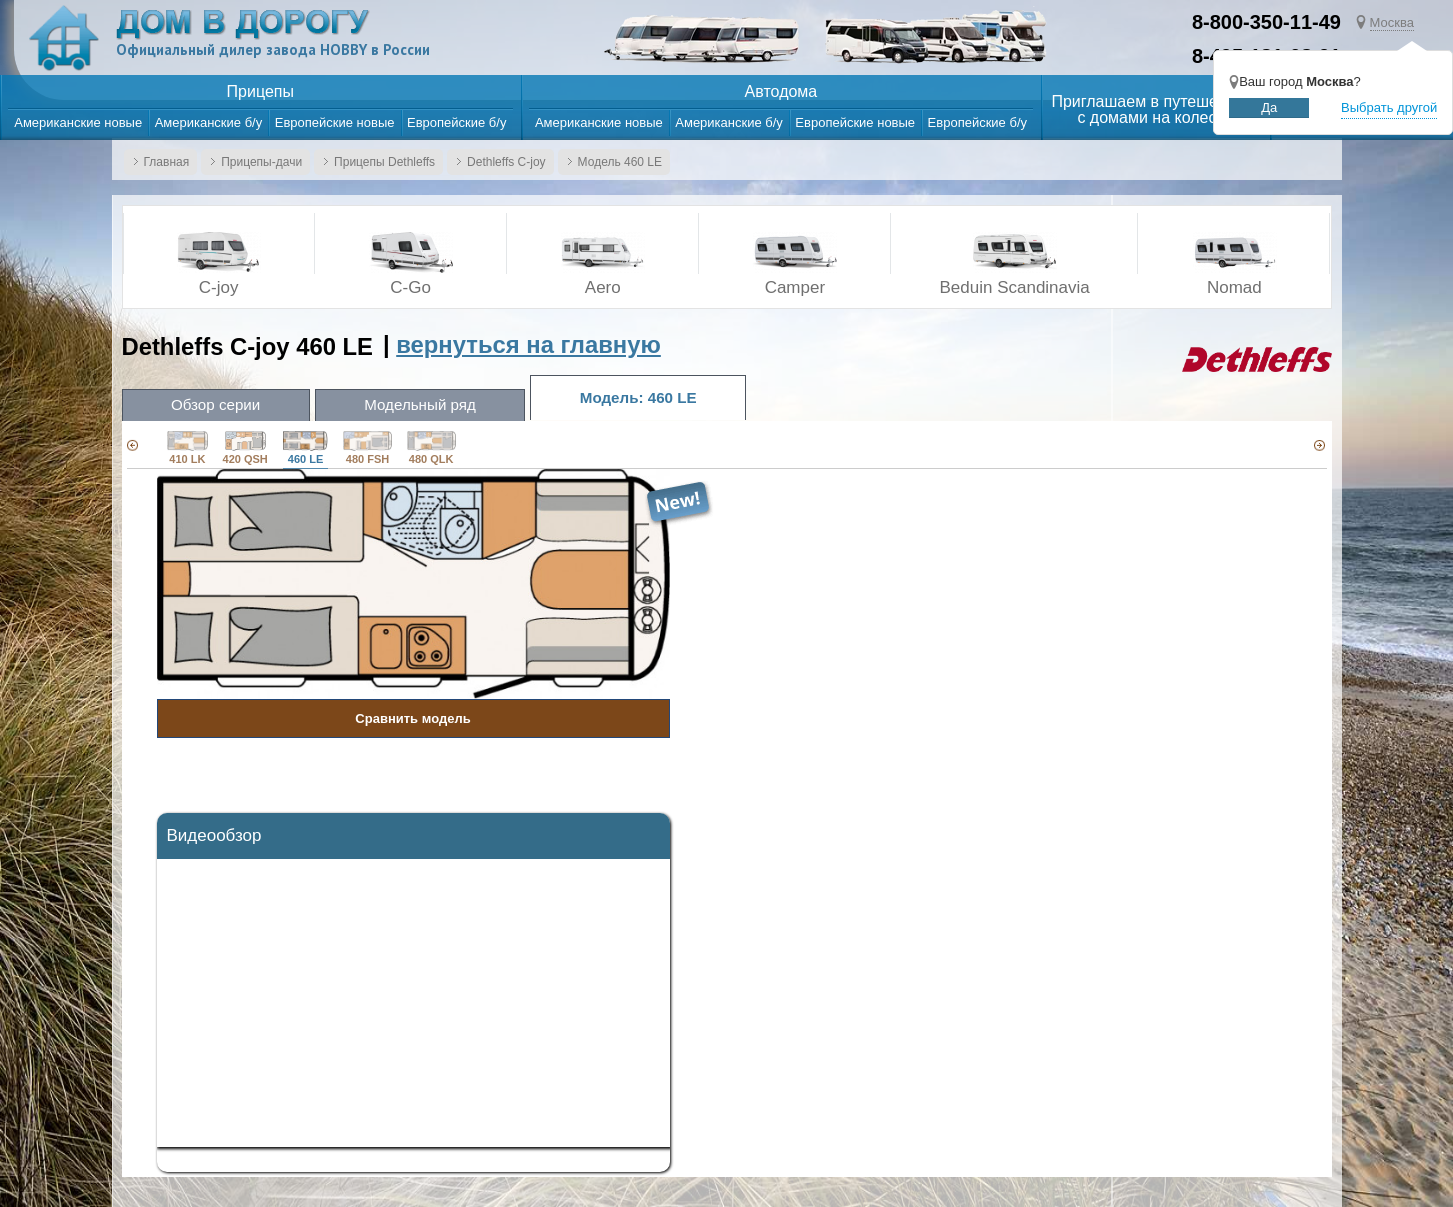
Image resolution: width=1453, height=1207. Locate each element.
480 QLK (431, 448)
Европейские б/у (456, 122)
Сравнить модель (412, 718)
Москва (1392, 22)
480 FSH (367, 448)
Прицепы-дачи (261, 162)
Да (1269, 107)
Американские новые (78, 122)
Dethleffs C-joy (506, 162)
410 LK (187, 448)
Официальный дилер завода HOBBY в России (275, 50)
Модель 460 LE (620, 162)
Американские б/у (209, 122)
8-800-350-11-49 (1266, 22)
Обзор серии (217, 404)
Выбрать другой (1389, 107)
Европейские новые (335, 122)
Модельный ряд (425, 404)
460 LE (305, 448)
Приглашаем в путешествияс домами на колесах (1155, 110)
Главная (167, 162)
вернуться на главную (528, 344)
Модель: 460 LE (646, 397)
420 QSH (245, 448)
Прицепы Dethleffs (384, 162)
